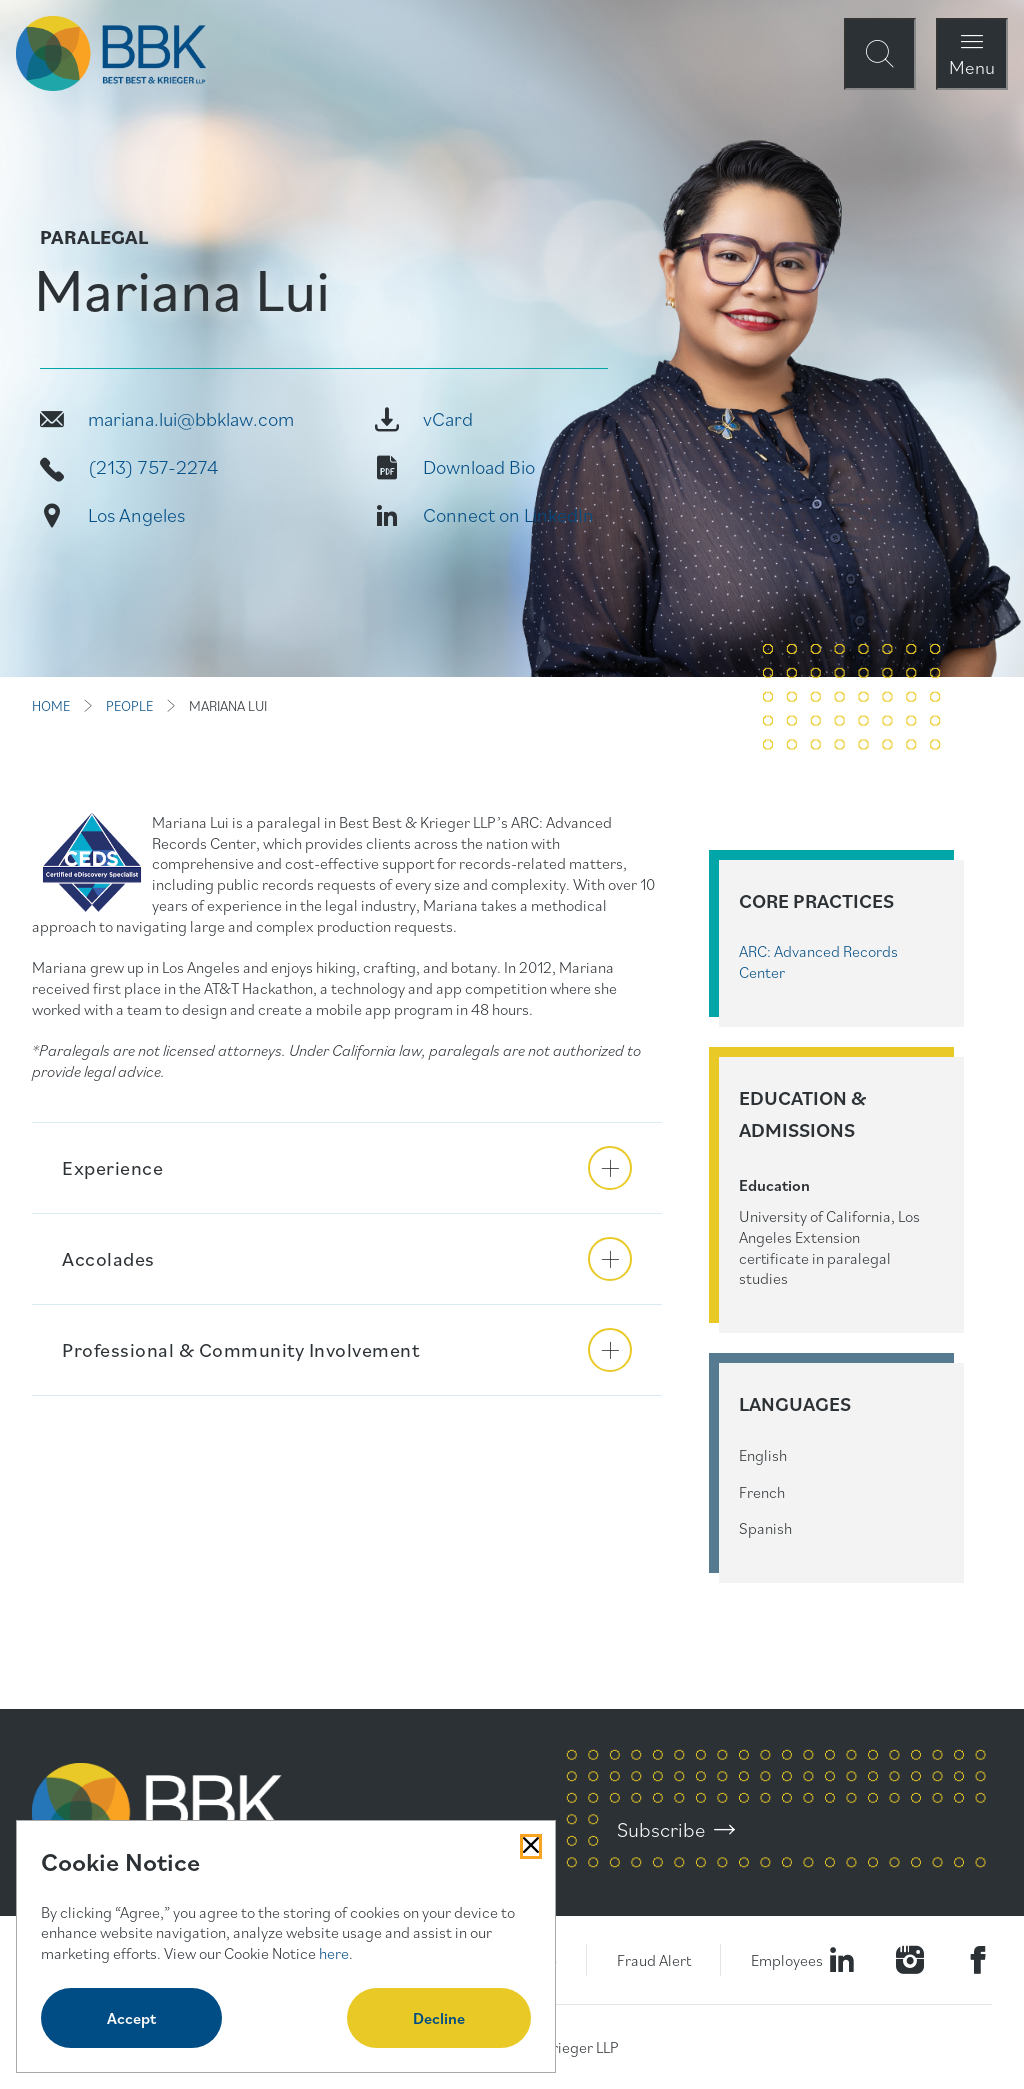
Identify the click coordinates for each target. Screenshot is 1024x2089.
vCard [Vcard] (448, 419)
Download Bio (479, 467)
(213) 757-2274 (153, 467)
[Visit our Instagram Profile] (910, 1960)
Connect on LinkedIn (508, 515)
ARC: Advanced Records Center (818, 961)
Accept (131, 2018)
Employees (787, 1960)
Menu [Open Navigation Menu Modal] (972, 66)
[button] (347, 1168)
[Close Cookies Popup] (531, 1846)
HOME (51, 706)
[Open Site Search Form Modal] (880, 54)
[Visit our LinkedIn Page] (842, 1960)
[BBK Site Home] (111, 53)
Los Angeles (136, 515)
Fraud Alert (654, 1960)
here (334, 1953)
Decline (439, 2018)
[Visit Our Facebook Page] (978, 1960)
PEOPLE (129, 706)
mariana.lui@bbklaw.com (191, 419)
